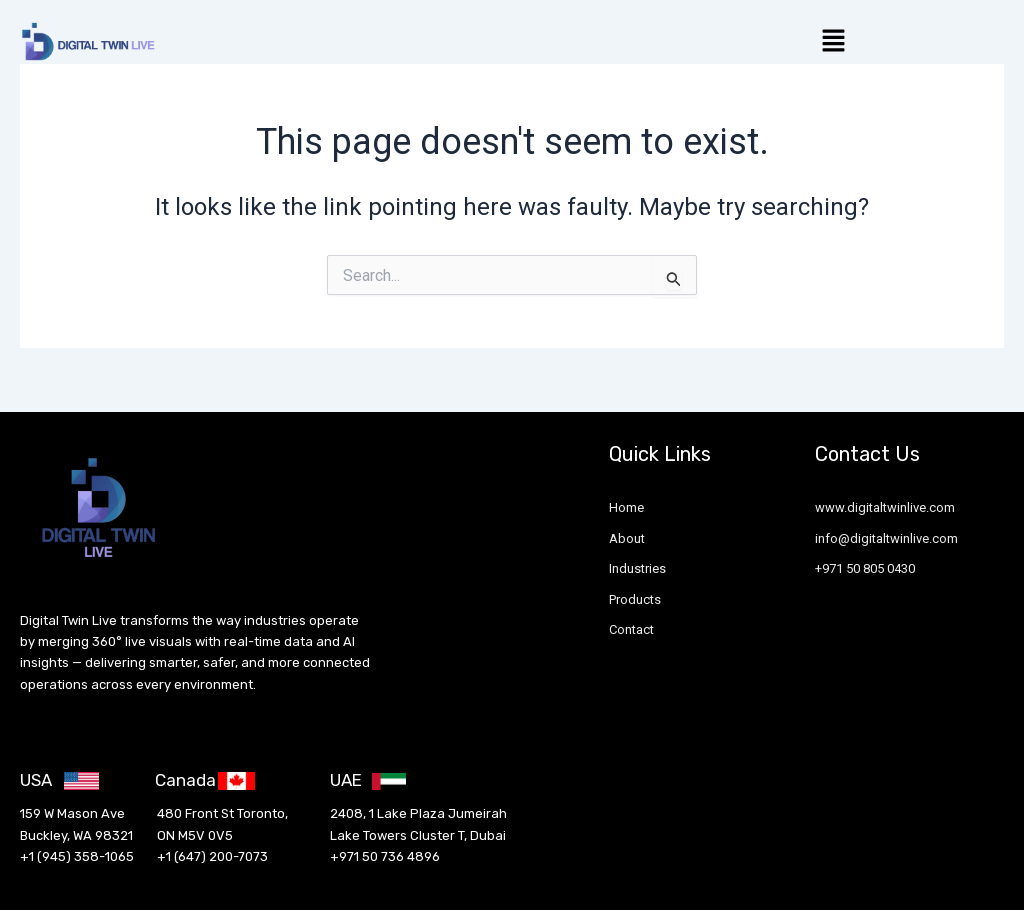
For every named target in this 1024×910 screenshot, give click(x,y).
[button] (833, 42)
